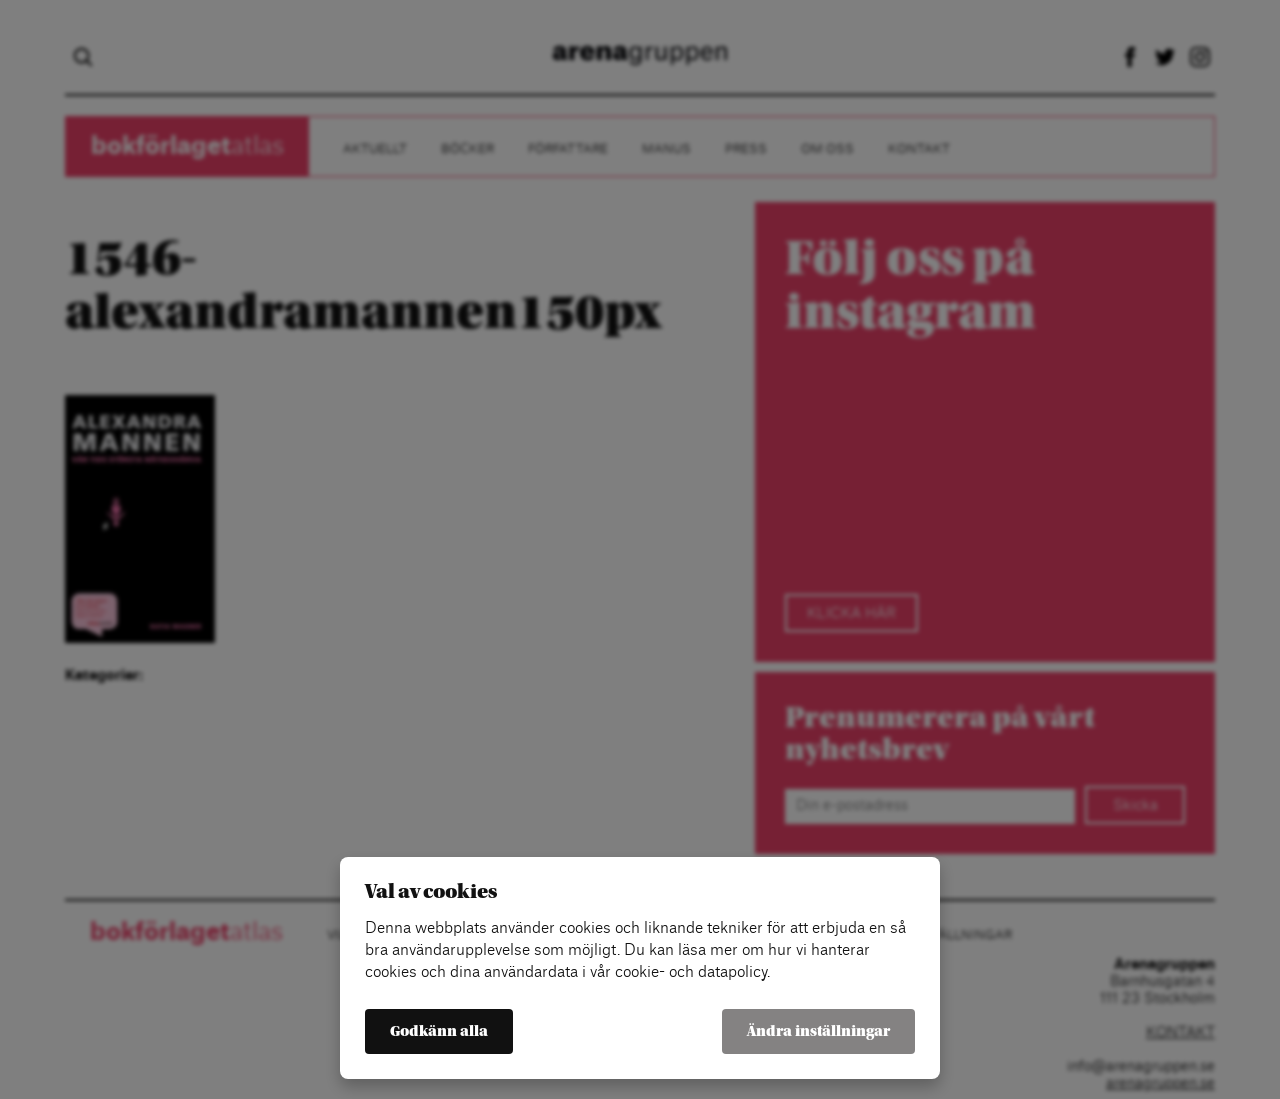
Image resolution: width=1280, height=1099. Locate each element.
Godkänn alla (439, 1031)
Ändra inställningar (818, 1031)
